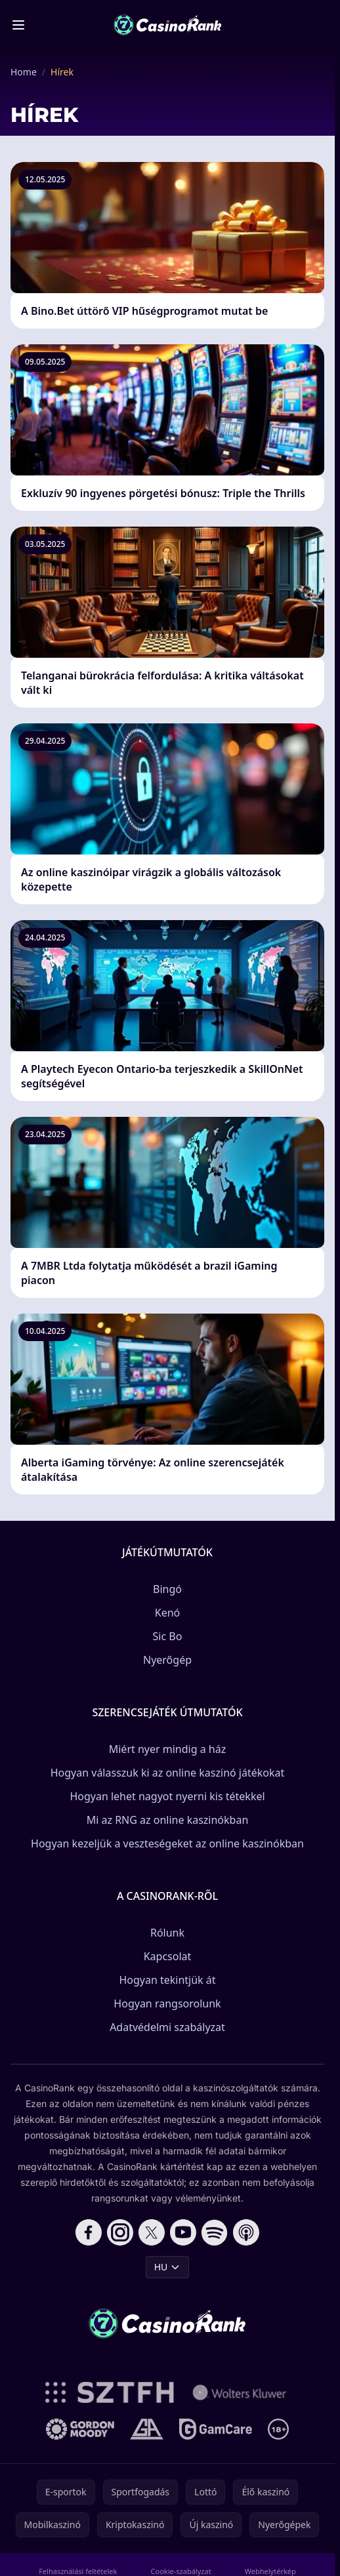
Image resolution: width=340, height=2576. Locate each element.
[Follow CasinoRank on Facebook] (88, 2232)
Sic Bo (167, 1636)
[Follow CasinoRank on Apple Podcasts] (246, 2232)
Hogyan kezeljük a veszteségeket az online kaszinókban (167, 1843)
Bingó (167, 1589)
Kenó (168, 1612)
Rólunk (167, 1932)
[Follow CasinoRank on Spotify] (215, 2232)
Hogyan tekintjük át (167, 1980)
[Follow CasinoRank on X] (151, 2232)
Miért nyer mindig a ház (167, 1749)
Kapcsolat (168, 1956)
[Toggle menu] (18, 25)
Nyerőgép (167, 1660)
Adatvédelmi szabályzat (167, 2027)
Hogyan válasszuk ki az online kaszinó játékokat (168, 1772)
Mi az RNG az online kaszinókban (168, 1820)
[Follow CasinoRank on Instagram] (120, 2232)
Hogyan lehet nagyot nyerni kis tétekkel (167, 1796)
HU (167, 2267)
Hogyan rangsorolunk (167, 2003)
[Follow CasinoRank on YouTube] (183, 2232)
